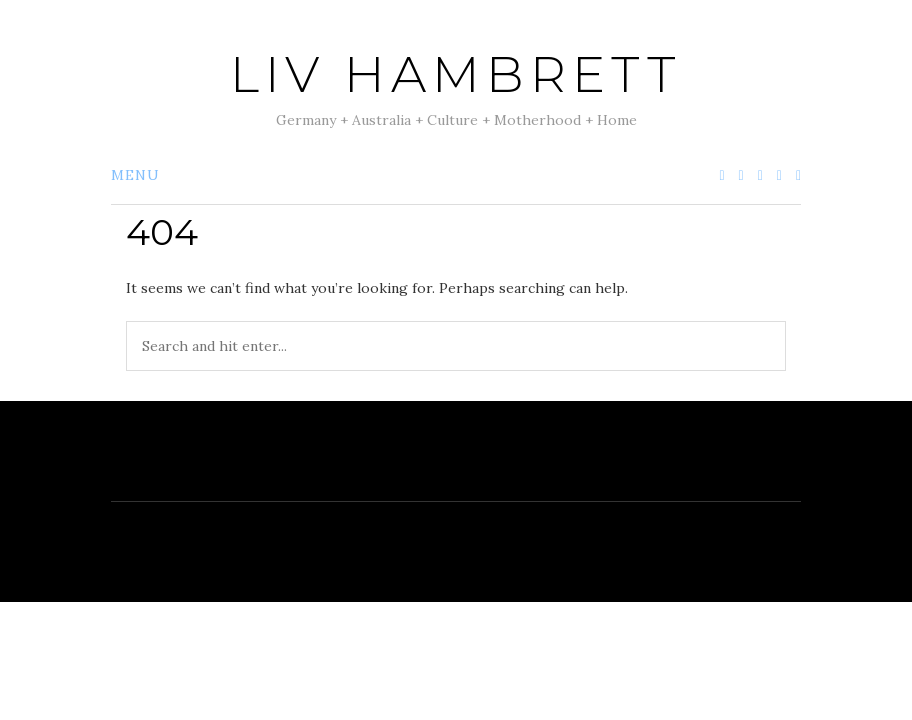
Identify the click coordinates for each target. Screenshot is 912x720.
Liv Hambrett (456, 74)
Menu (135, 175)
